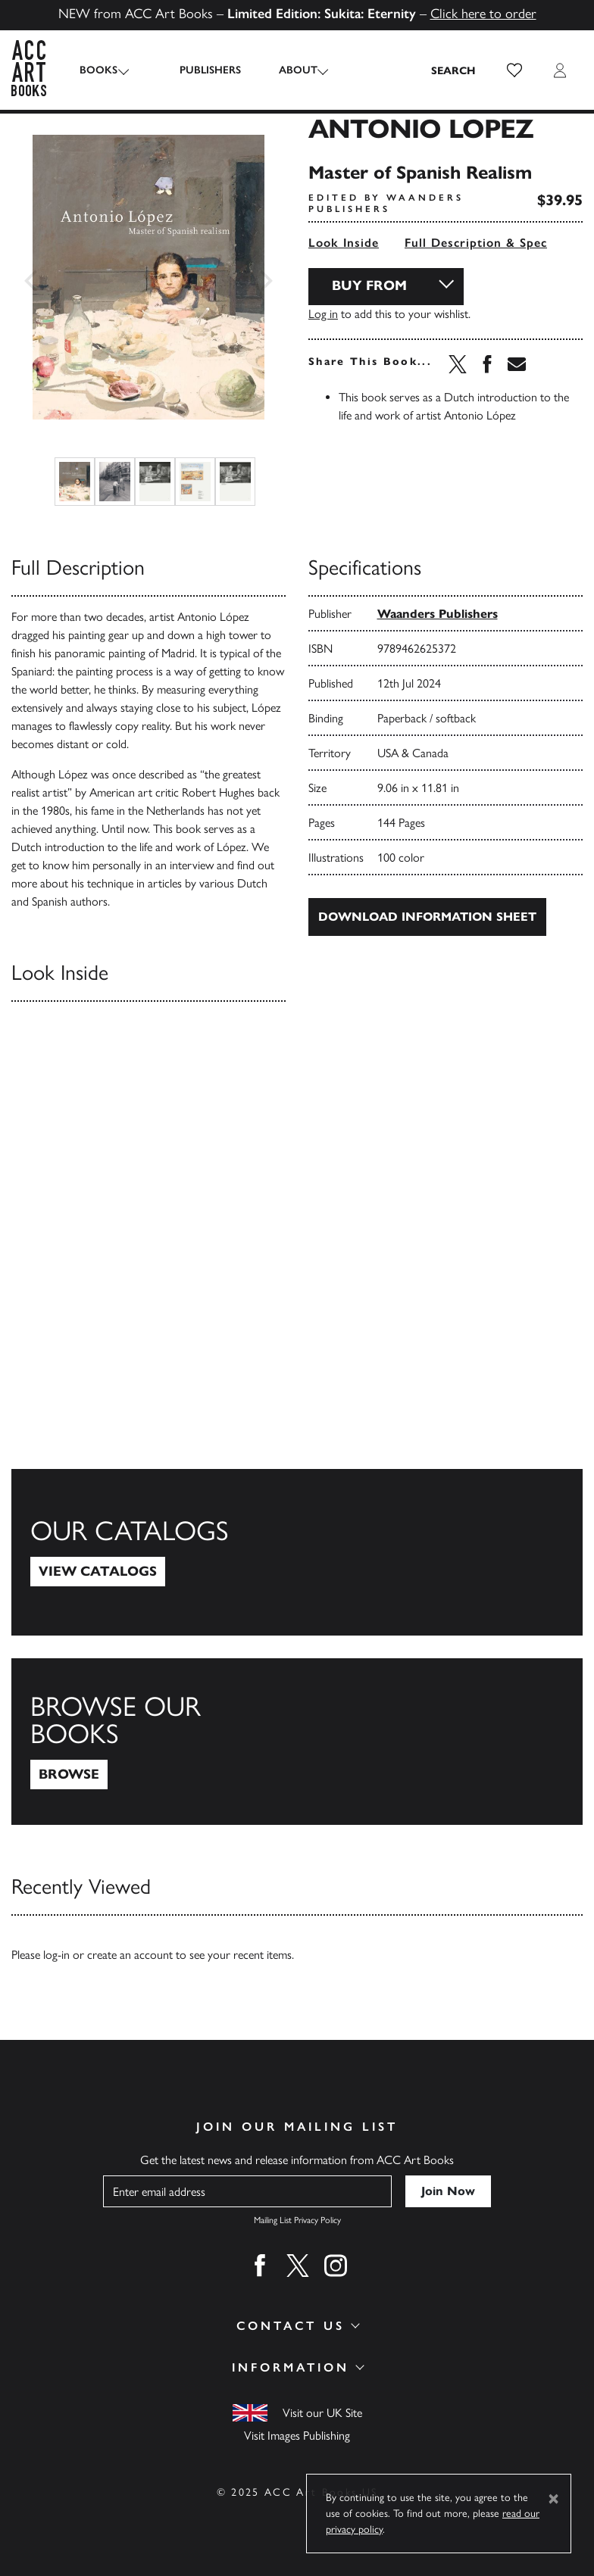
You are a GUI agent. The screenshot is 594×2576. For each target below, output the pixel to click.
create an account (130, 1955)
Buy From (369, 285)
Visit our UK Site (322, 2413)
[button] (514, 70)
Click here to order (483, 13)
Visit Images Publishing (297, 2435)
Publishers (197, 70)
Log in (323, 314)
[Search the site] (454, 70)
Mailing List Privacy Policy (297, 2220)
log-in (56, 1955)
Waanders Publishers (437, 614)
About (285, 70)
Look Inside (343, 242)
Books (98, 70)
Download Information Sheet (427, 916)
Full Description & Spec (476, 242)
